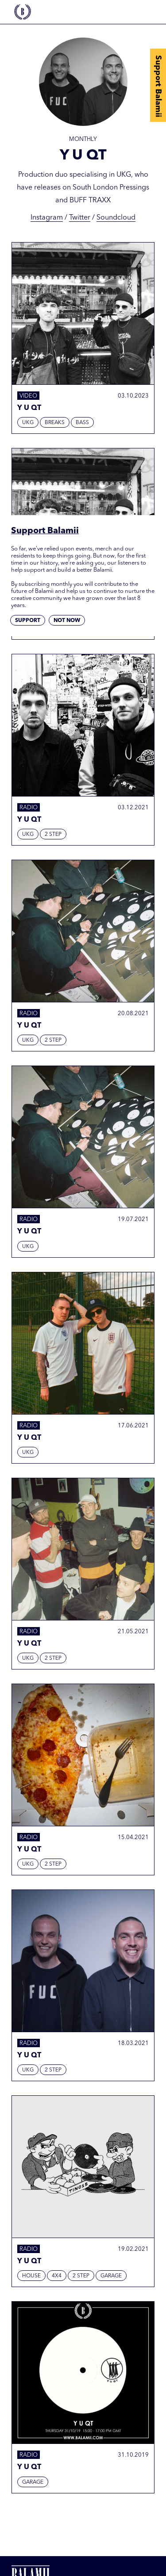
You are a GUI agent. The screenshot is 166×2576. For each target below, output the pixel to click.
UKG (28, 422)
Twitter (79, 217)
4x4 (57, 2276)
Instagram (47, 217)
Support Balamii (158, 86)
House (31, 2276)
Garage (111, 2276)
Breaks (55, 422)
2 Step (53, 834)
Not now (67, 620)
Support (27, 620)
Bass (82, 422)
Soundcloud (116, 217)
